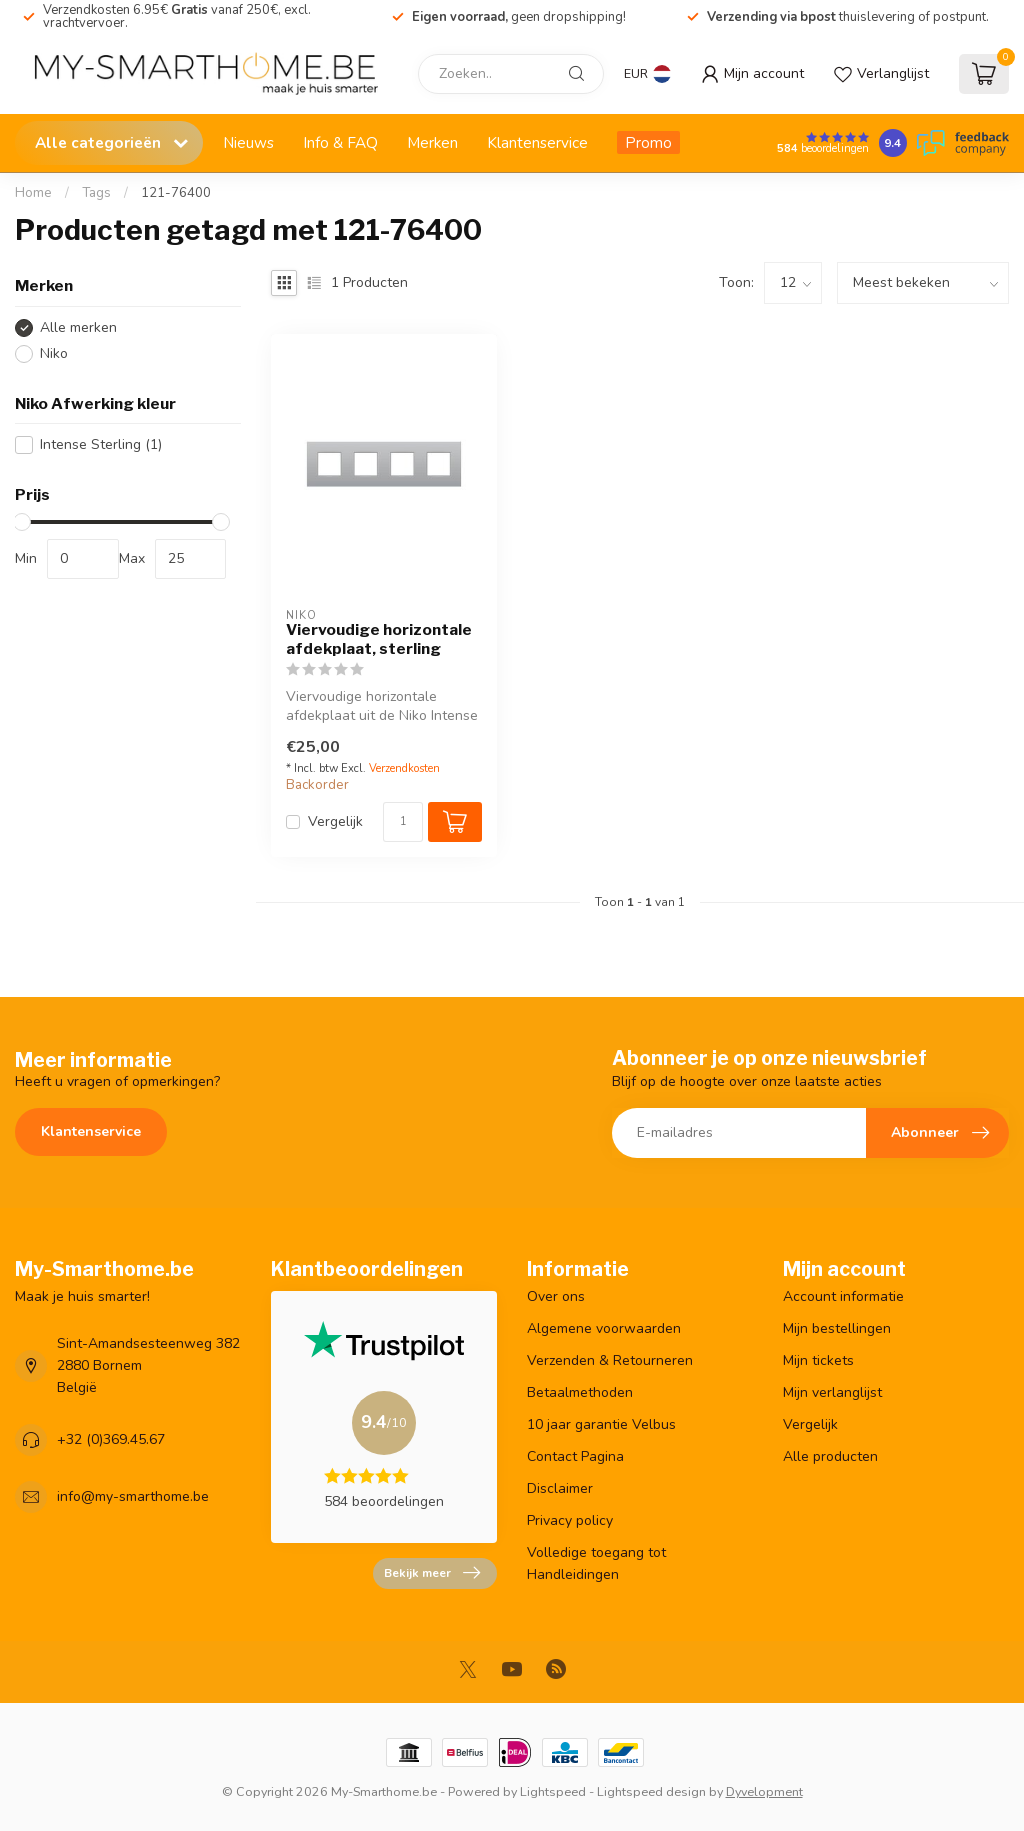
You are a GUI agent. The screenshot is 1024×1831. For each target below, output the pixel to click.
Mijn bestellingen (837, 1328)
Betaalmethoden (580, 1392)
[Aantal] (403, 822)
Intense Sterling (101, 444)
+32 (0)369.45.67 (111, 1439)
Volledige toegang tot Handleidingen (596, 1563)
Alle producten (830, 1456)
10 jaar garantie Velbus (601, 1424)
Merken (432, 142)
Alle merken (78, 327)
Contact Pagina (575, 1456)
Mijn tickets (818, 1360)
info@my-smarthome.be (133, 1496)
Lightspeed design (651, 1791)
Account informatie (843, 1296)
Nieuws (248, 142)
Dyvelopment (764, 1791)
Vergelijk (335, 821)
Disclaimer (560, 1488)
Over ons (556, 1296)
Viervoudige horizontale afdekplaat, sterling (379, 639)
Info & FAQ (340, 142)
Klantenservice (537, 142)
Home (33, 193)
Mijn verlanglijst (832, 1392)
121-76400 (176, 193)
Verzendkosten (404, 768)
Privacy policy (570, 1520)
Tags (96, 193)
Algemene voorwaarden (604, 1328)
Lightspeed (553, 1791)
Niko (54, 353)
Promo (648, 142)
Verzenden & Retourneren (610, 1360)
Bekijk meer (432, 1573)
